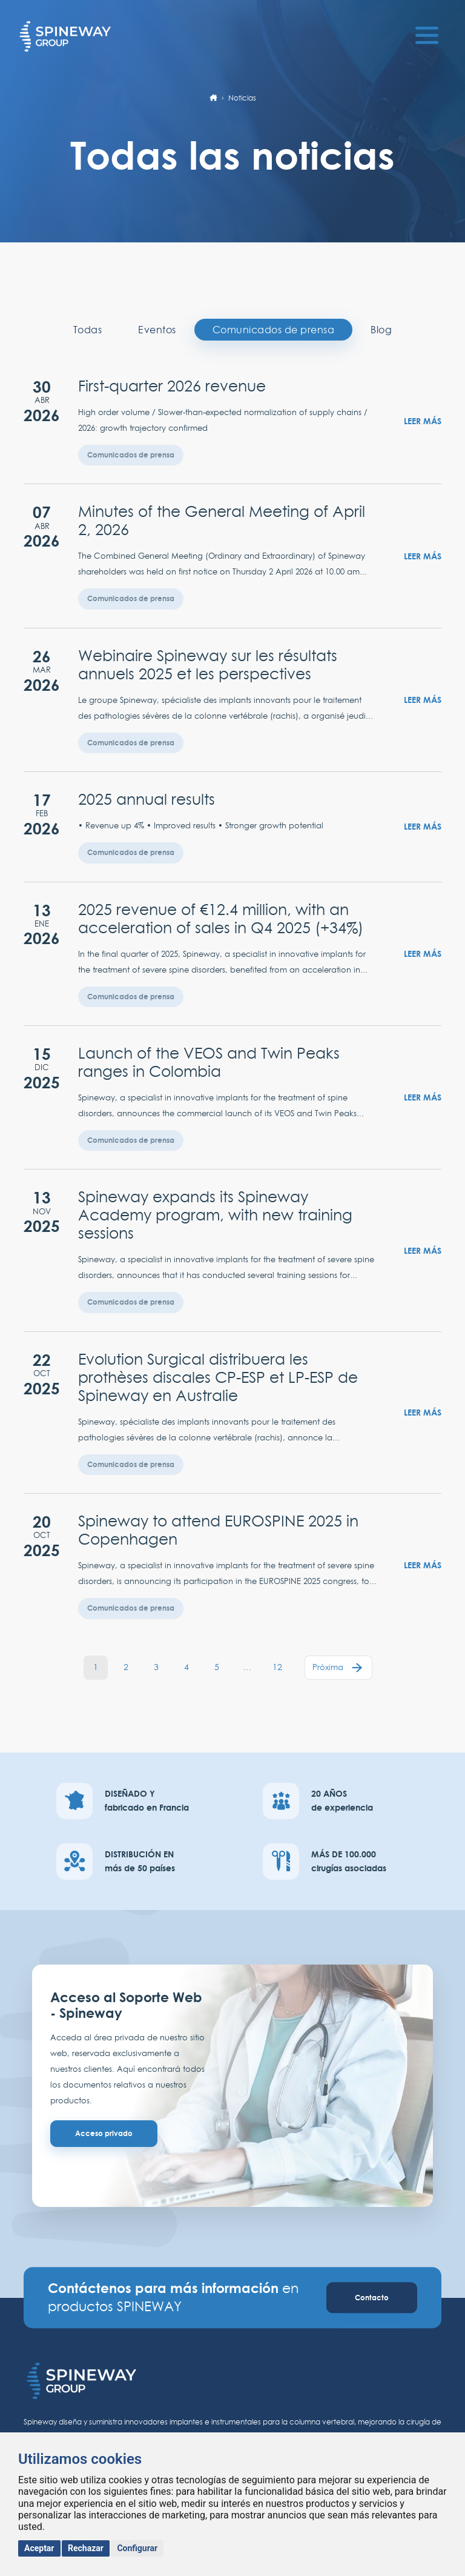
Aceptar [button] (39, 2548)
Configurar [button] (137, 2548)
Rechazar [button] (86, 2548)
